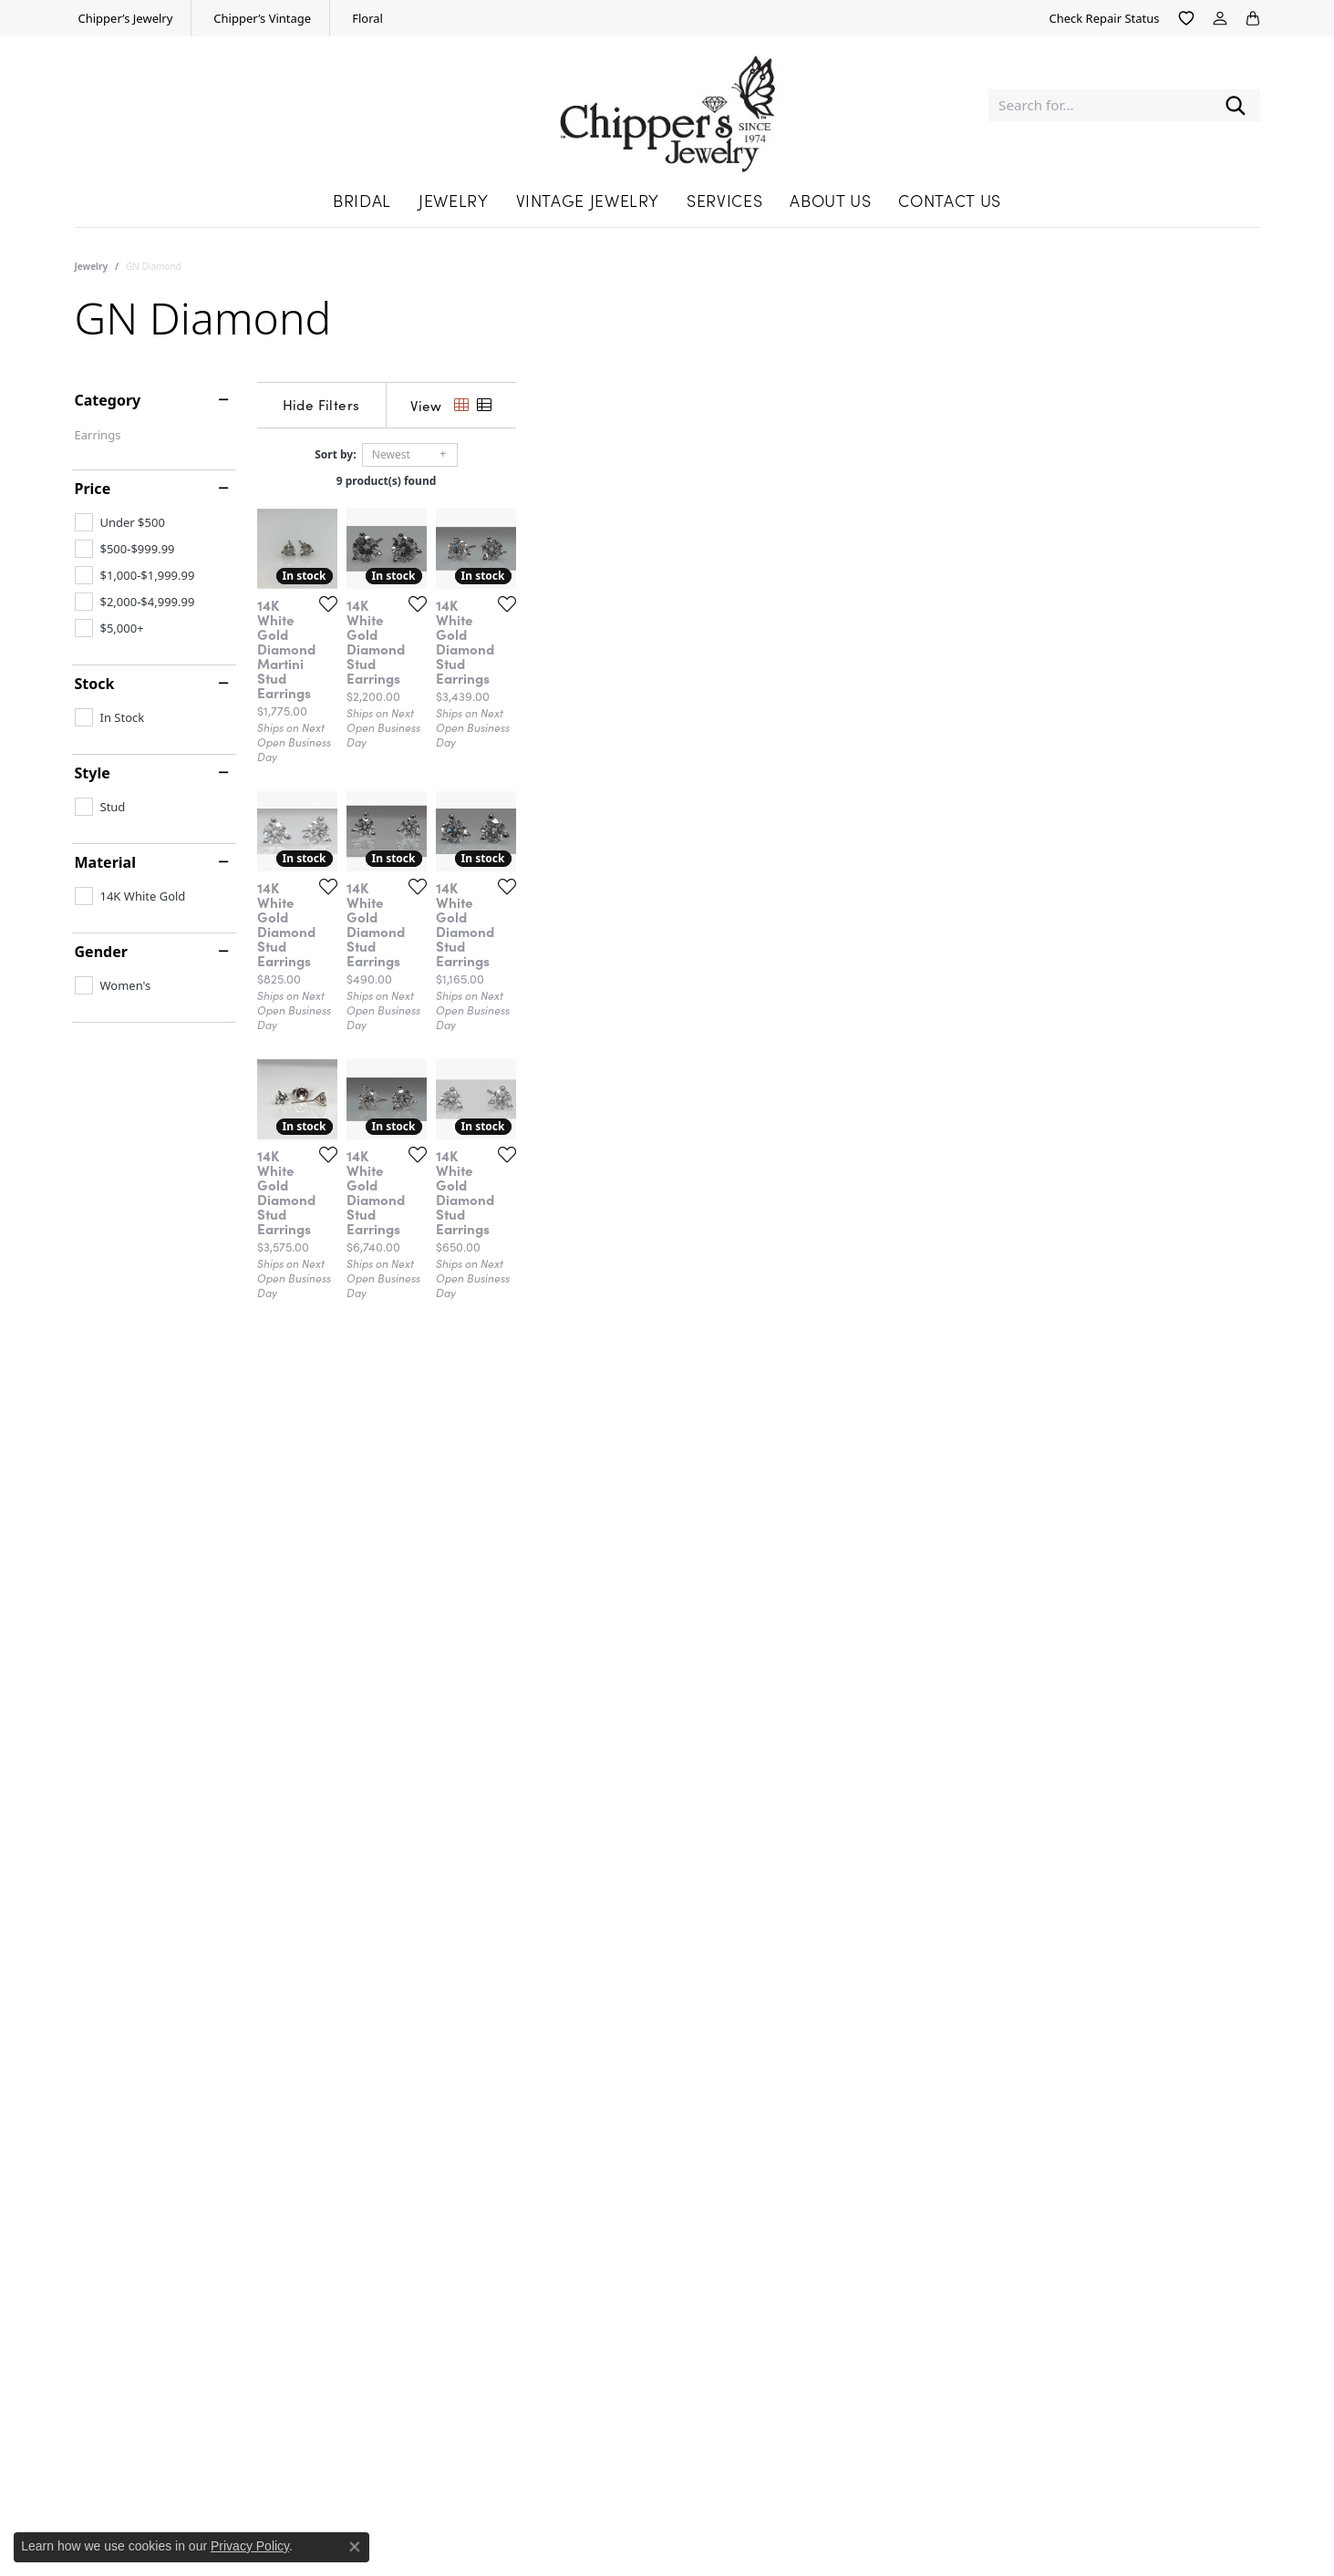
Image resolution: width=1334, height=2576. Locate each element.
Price (93, 488)
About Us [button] (830, 200)
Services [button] (724, 200)
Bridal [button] (362, 200)
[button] (1186, 18)
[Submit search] (1235, 105)
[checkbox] (120, 522)
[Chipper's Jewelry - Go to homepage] (667, 105)
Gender (101, 951)
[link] (124, 18)
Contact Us (949, 200)
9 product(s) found (758, 481)
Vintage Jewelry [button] (588, 200)
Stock (95, 683)
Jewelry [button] (453, 200)
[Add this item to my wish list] (570, 851)
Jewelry (92, 266)
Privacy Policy (250, 2546)
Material (105, 862)
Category (108, 400)
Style (92, 773)
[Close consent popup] (354, 2546)
